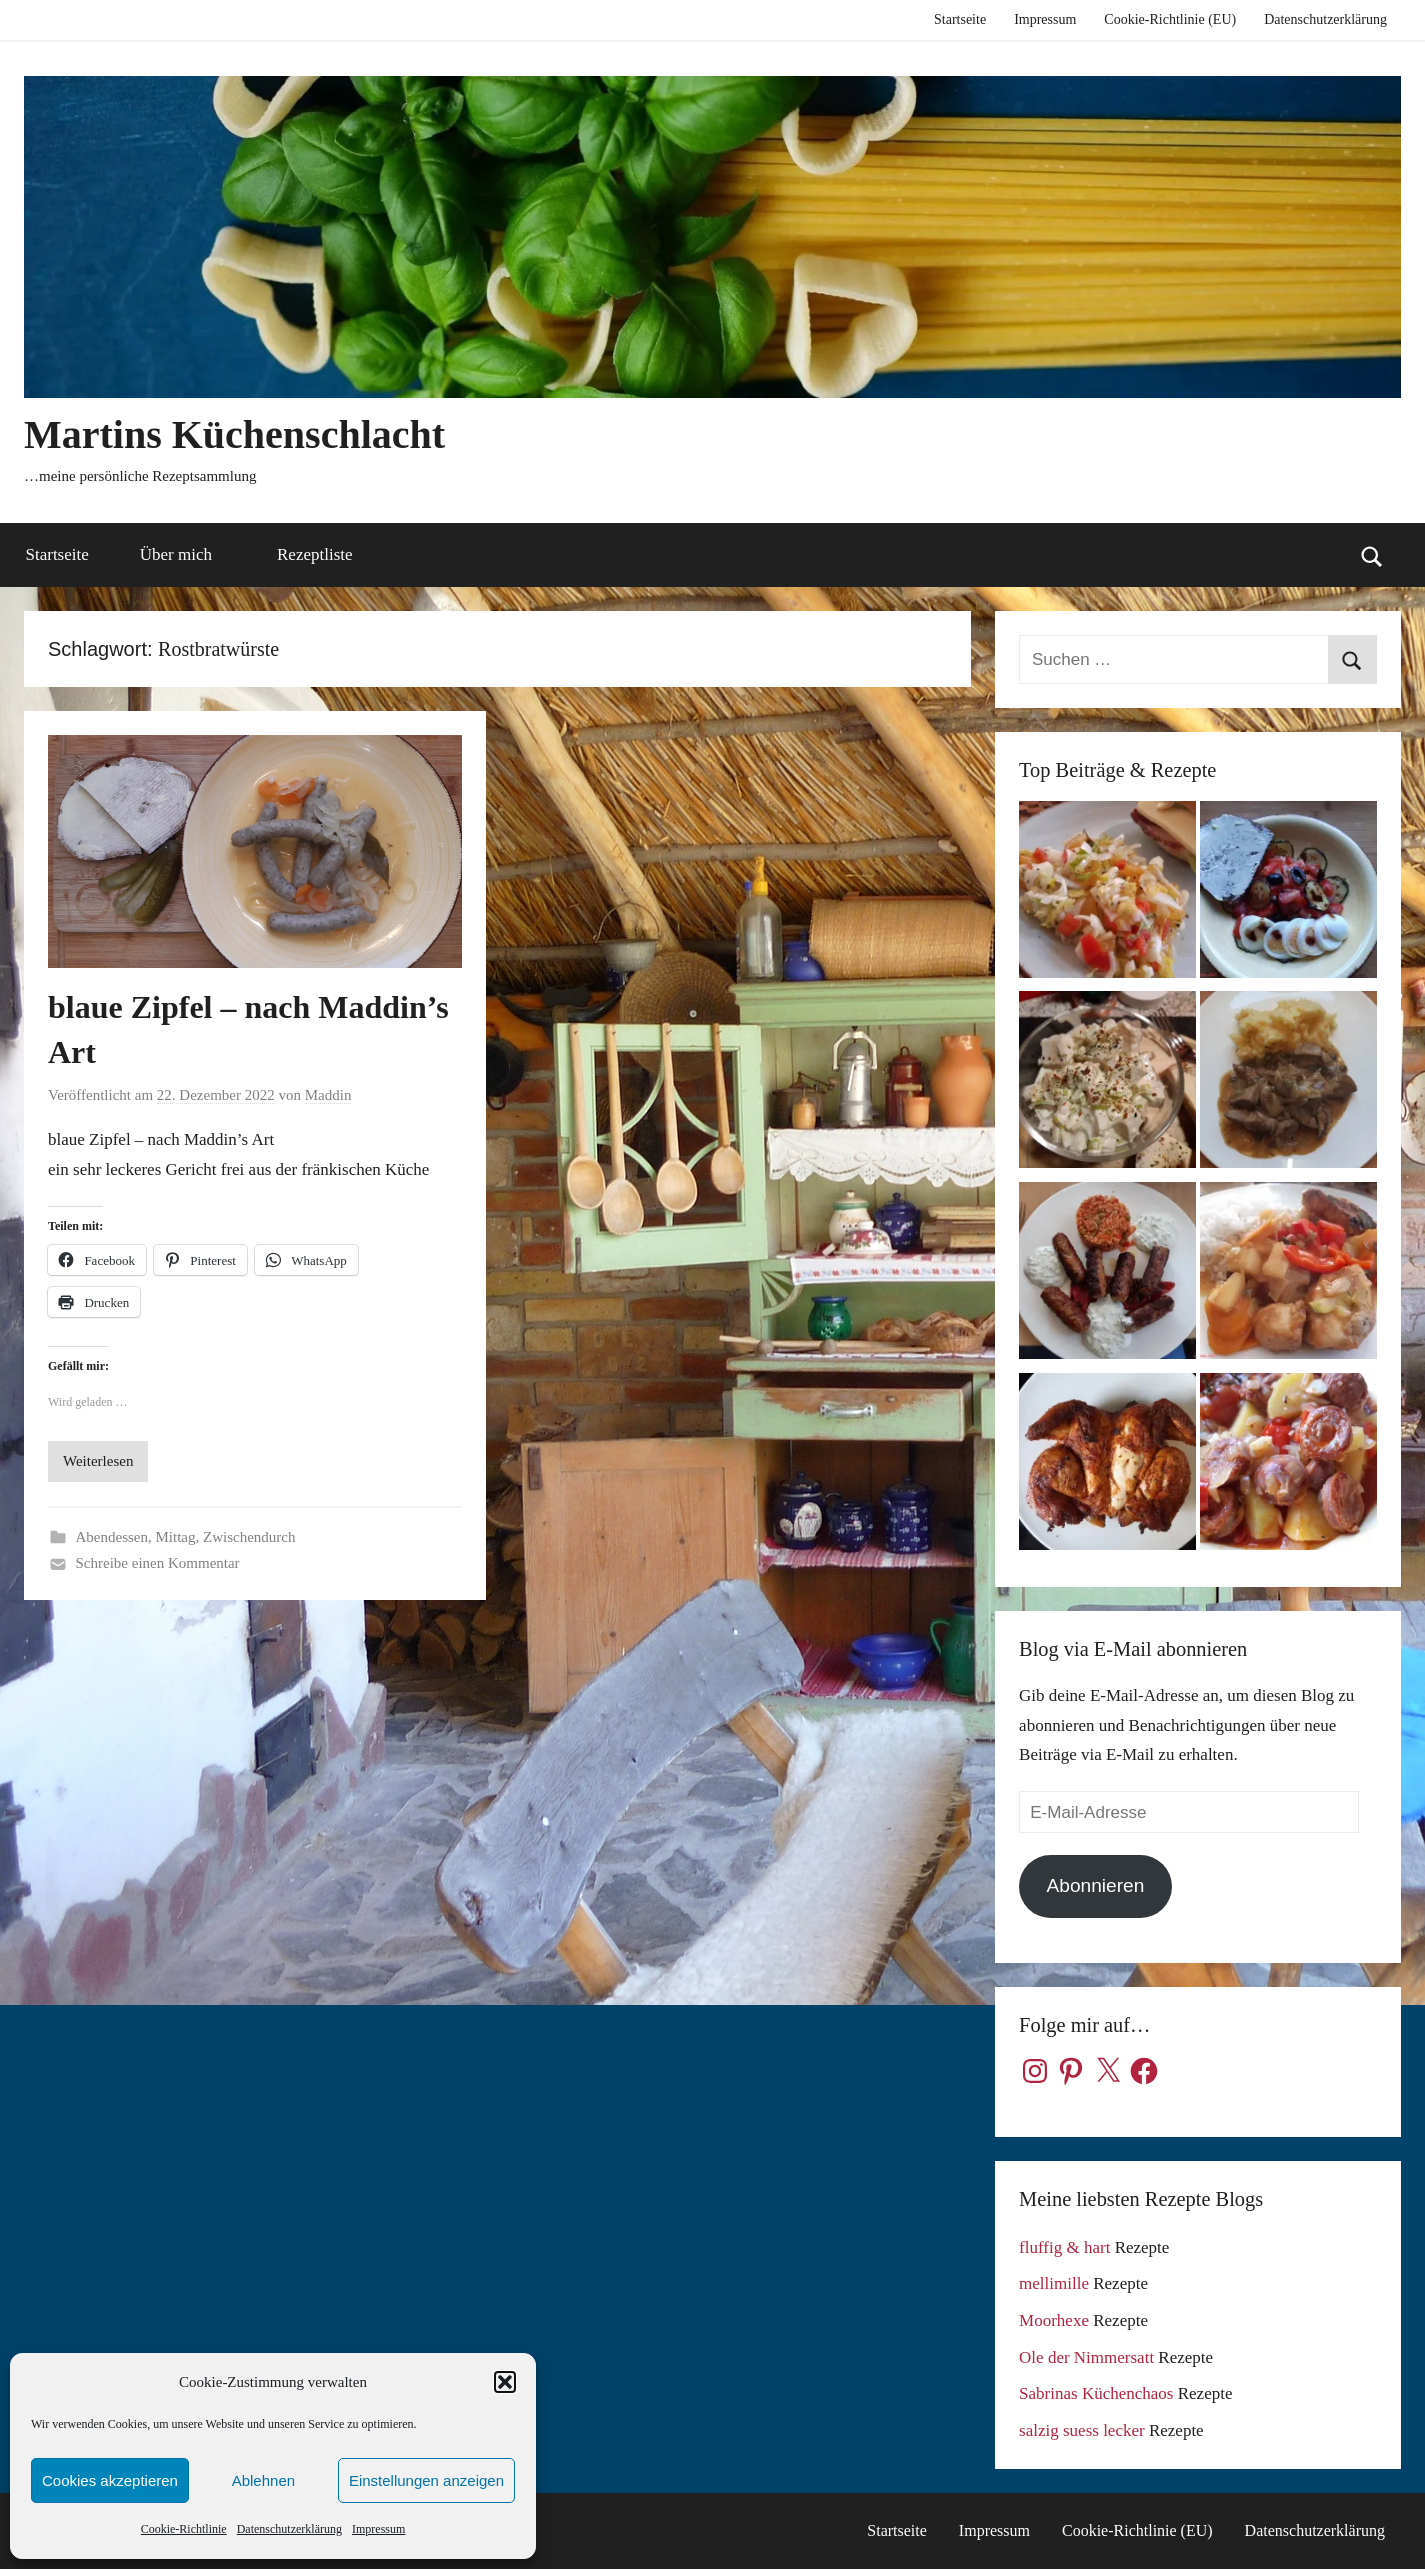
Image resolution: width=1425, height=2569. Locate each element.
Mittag (175, 1537)
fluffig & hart (1064, 2247)
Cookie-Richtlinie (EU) (1170, 19)
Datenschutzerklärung (289, 2529)
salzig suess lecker (1082, 2430)
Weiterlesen (98, 1461)
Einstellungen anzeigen (426, 2480)
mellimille (1054, 2283)
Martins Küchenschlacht (234, 434)
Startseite (960, 19)
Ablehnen (263, 2480)
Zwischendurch (249, 1537)
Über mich (187, 554)
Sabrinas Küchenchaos (1096, 2393)
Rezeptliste (315, 554)
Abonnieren (1096, 1885)
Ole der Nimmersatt (1086, 2357)
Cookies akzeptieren (110, 2480)
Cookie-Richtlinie (184, 2529)
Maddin (328, 1095)
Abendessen (112, 1537)
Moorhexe (1054, 2320)
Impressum (378, 2529)
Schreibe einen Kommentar (158, 1563)
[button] (505, 2382)
